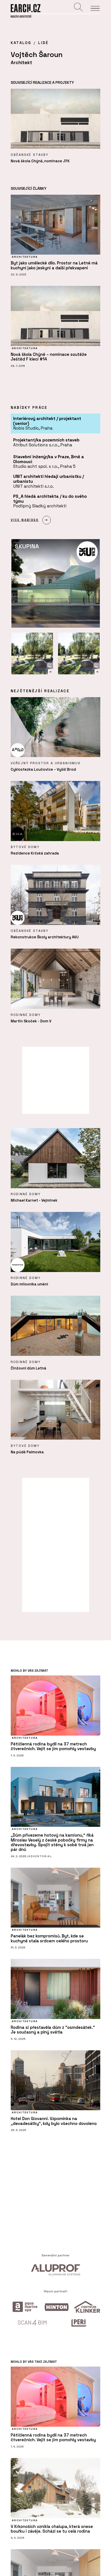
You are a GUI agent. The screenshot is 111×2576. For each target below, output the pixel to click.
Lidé (43, 42)
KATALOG (21, 42)
